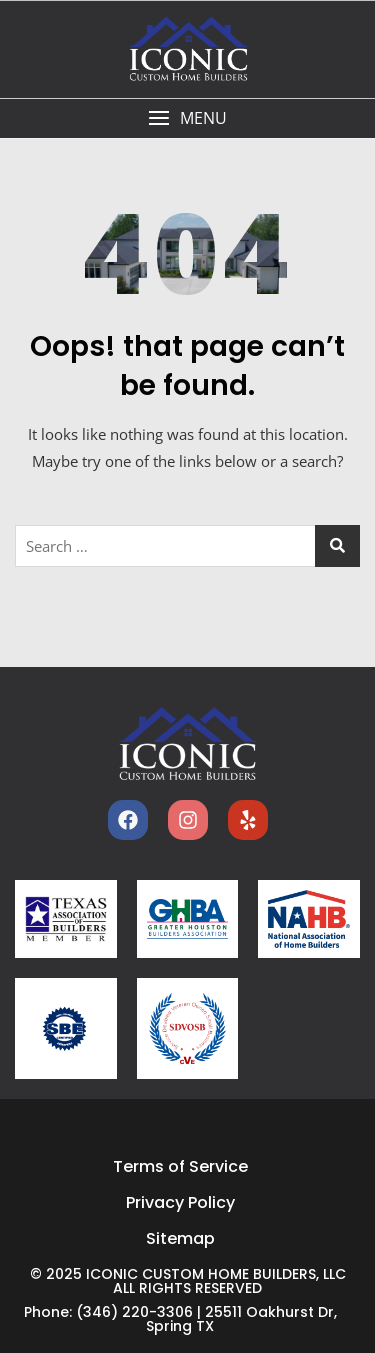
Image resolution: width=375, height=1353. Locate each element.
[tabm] (66, 919)
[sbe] (66, 1028)
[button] (187, 118)
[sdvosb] (188, 1029)
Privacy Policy (180, 1202)
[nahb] (309, 918)
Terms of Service (180, 1166)
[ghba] (188, 919)
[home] (188, 744)
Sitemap (180, 1238)
